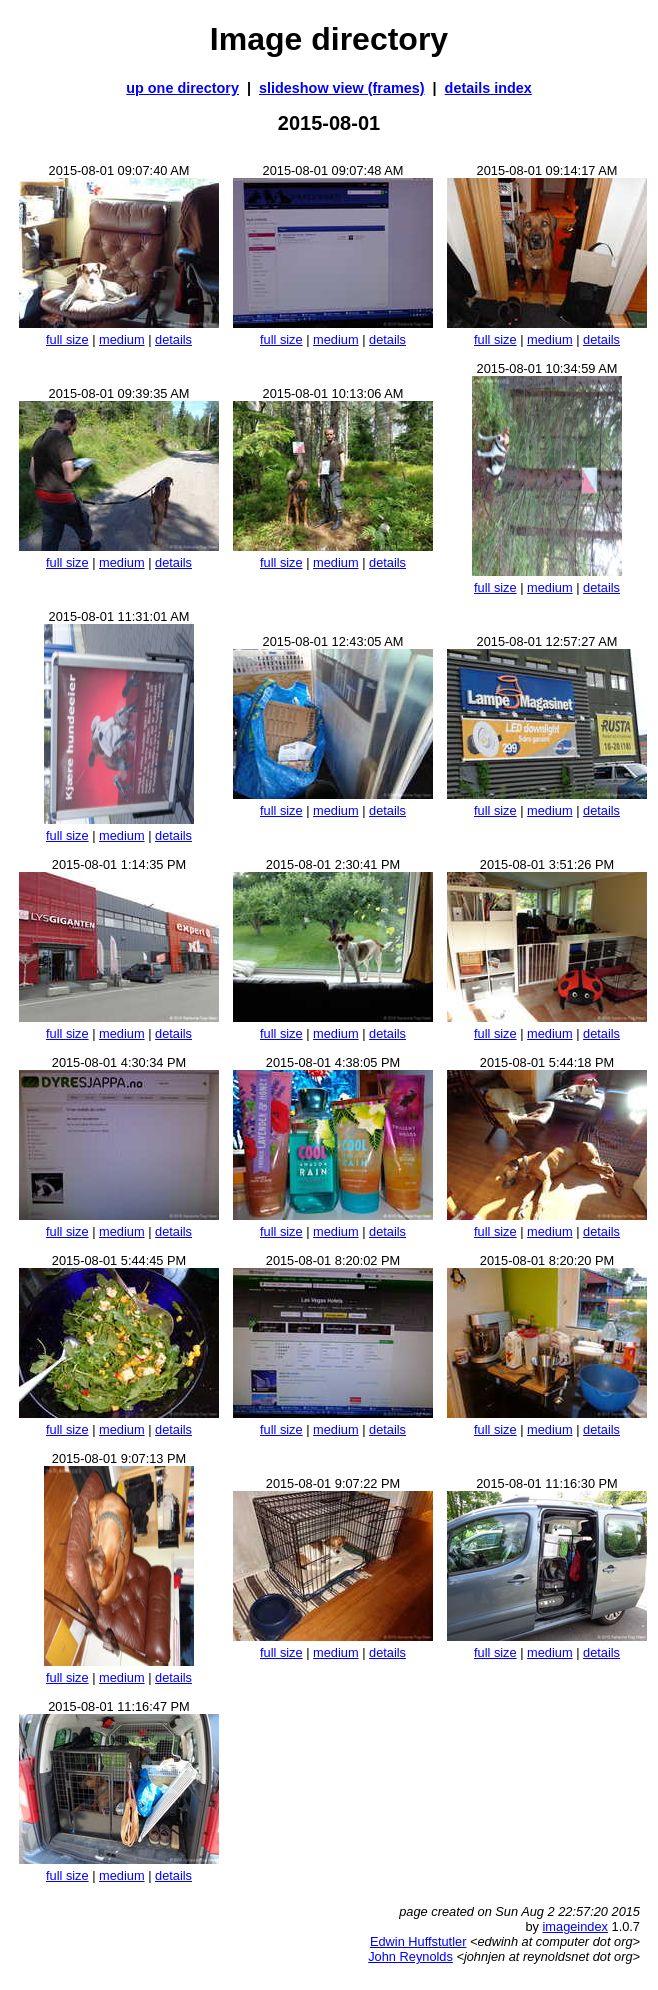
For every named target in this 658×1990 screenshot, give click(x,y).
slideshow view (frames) (342, 88)
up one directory (182, 88)
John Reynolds (410, 1956)
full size (67, 339)
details (173, 339)
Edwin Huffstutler (418, 1941)
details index (488, 88)
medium (122, 339)
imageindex (575, 1926)
